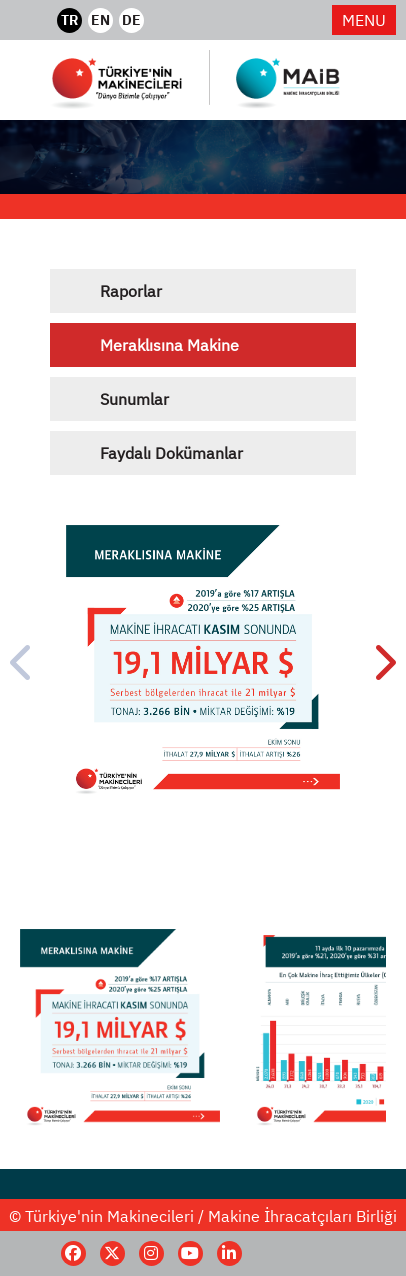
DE (131, 20)
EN (100, 20)
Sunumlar (134, 399)
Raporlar (131, 291)
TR (69, 20)
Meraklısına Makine (169, 345)
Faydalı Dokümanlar (171, 453)
